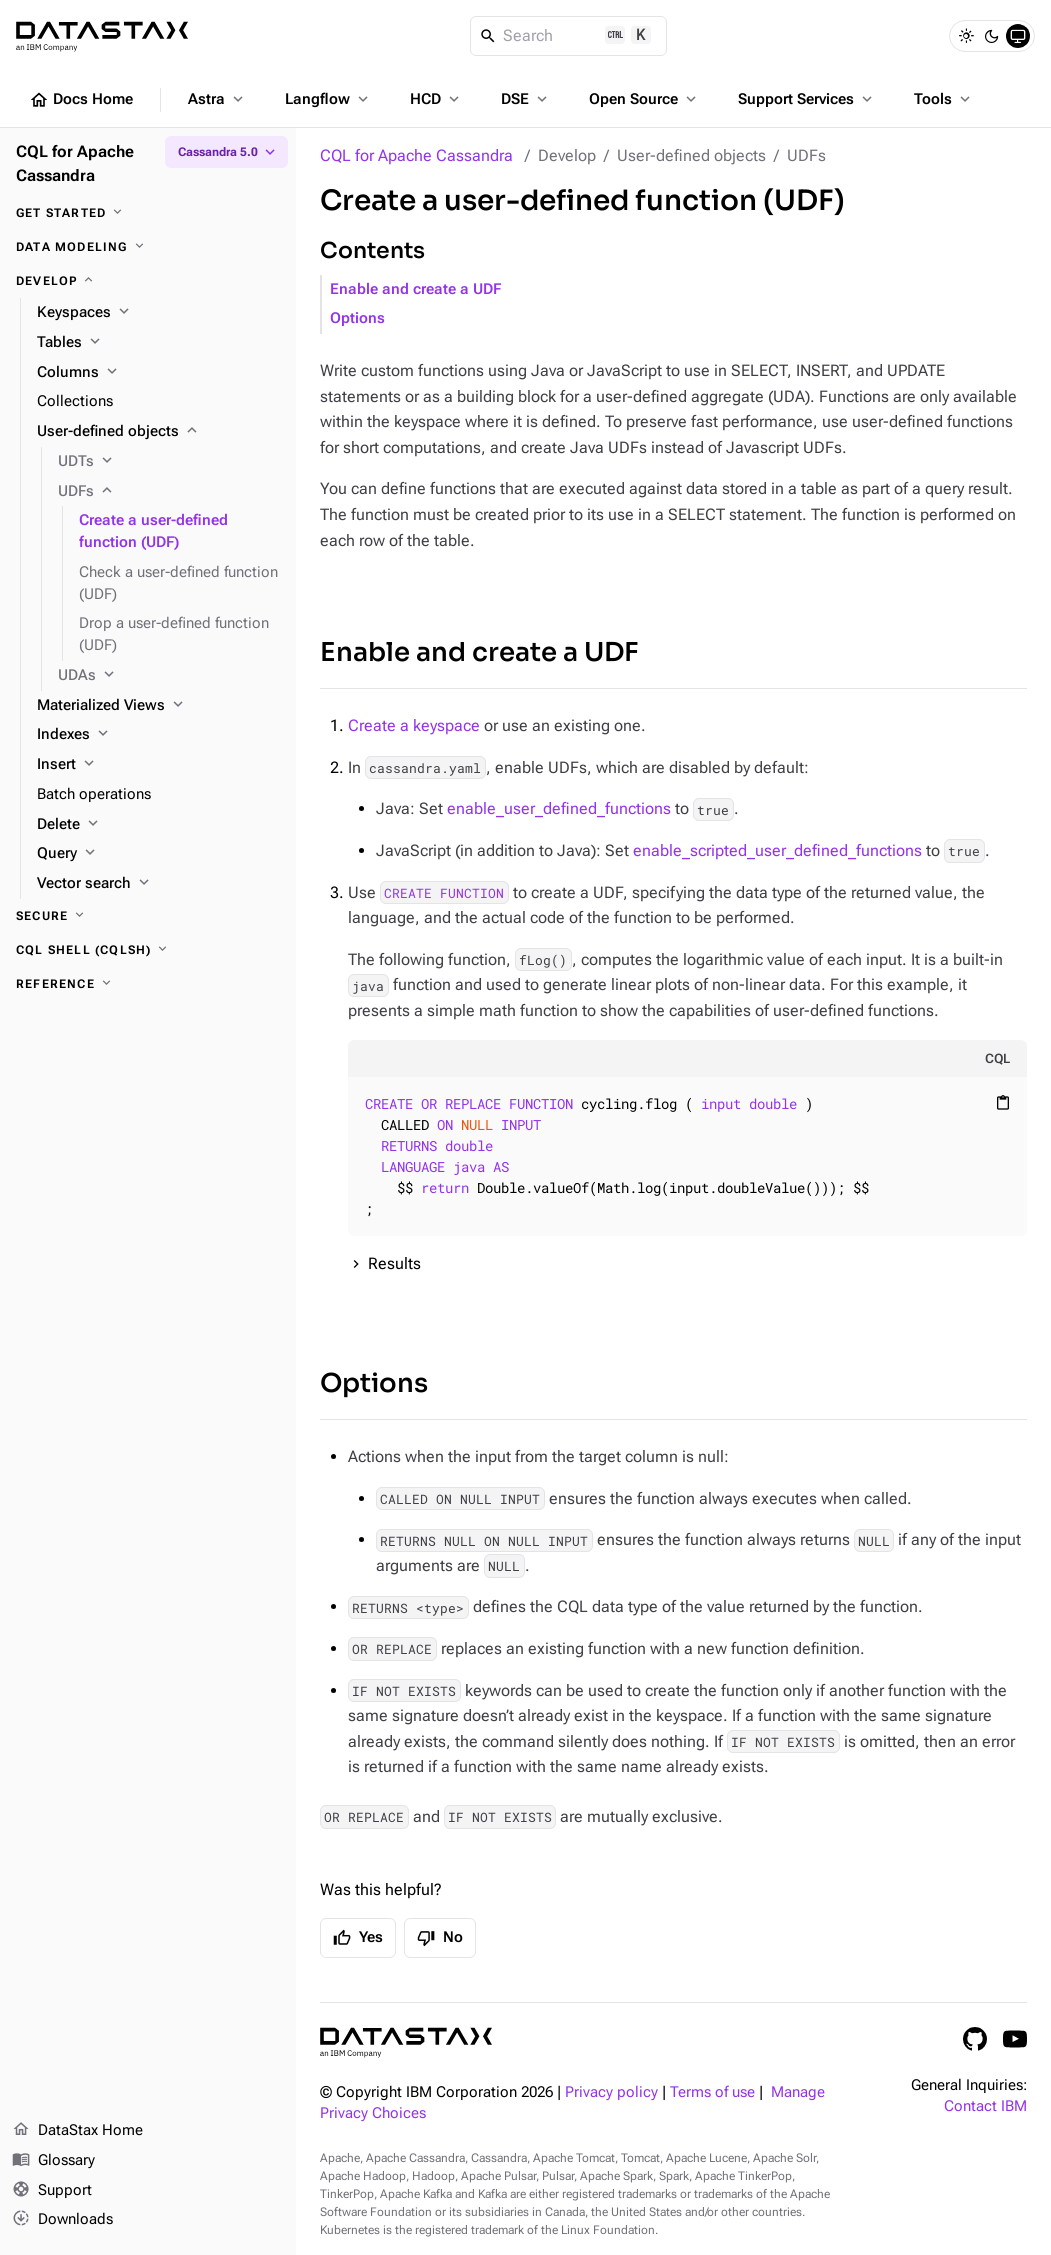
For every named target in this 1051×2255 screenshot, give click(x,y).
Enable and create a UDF (415, 289)
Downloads (62, 2220)
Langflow (328, 99)
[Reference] (148, 984)
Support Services (807, 99)
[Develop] (148, 281)
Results (394, 1263)
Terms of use (712, 2092)
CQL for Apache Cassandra (416, 155)
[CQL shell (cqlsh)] (148, 950)
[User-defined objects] (158, 432)
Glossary (53, 2161)
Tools (944, 99)
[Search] (568, 36)
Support (52, 2191)
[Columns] (158, 373)
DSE (526, 99)
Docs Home (81, 100)
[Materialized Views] (158, 706)
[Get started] (148, 213)
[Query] (158, 854)
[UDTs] (169, 462)
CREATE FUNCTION (444, 893)
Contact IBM (985, 2106)
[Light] (966, 36)
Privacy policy (611, 2092)
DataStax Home (77, 2131)
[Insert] (158, 765)
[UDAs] (169, 676)
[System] (1018, 36)
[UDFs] (169, 492)
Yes (358, 1938)
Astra (217, 99)
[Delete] (158, 825)
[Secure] (148, 916)
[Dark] (992, 36)
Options (357, 318)
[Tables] (158, 343)
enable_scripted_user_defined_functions (777, 850)
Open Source (644, 99)
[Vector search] (158, 884)
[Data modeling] (148, 247)
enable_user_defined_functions (559, 808)
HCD (436, 99)
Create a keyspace (414, 725)
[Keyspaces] (158, 313)
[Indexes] (158, 735)
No (440, 1938)
